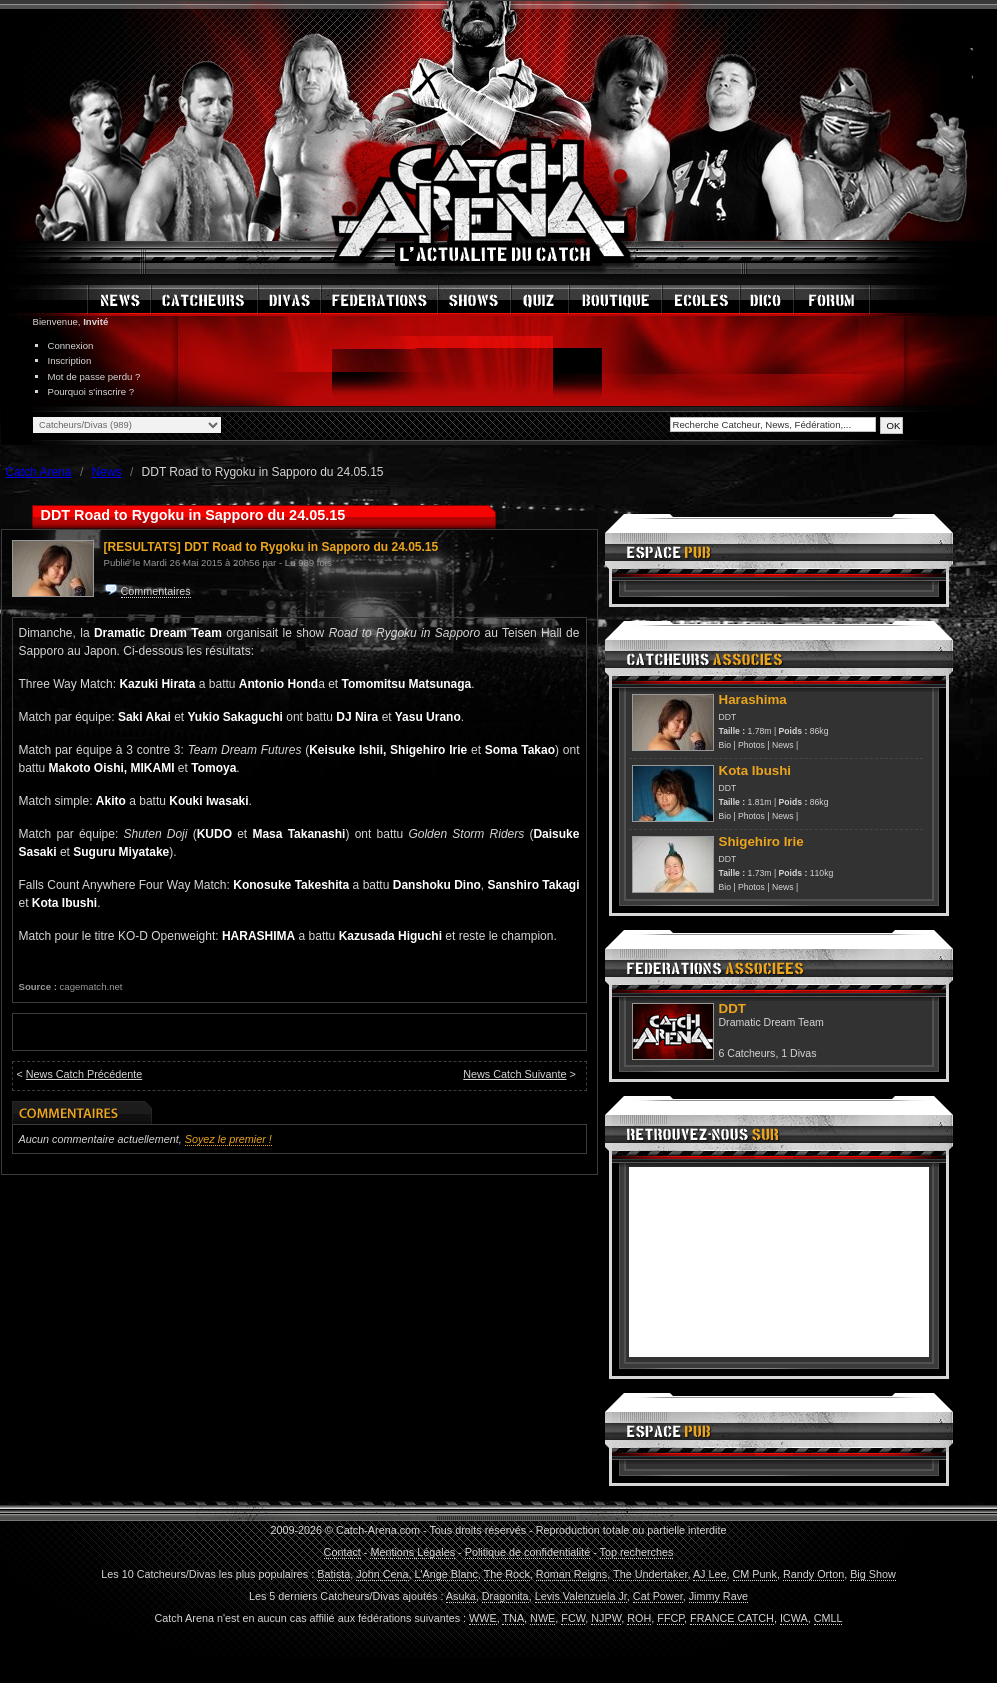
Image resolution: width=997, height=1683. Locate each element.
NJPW (606, 1618)
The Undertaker (650, 1574)
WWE (483, 1618)
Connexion (71, 345)
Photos (751, 745)
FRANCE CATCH (732, 1618)
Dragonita (505, 1596)
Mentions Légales (412, 1552)
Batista (333, 1574)
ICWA (794, 1618)
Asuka (461, 1596)
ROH (639, 1618)
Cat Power (658, 1596)
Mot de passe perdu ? (94, 376)
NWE (542, 1618)
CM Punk (755, 1574)
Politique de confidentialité (527, 1552)
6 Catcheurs (747, 1053)
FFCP (670, 1618)
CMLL (828, 1618)
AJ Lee (710, 1574)
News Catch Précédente (84, 1074)
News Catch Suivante (514, 1074)
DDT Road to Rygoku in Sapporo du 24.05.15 (311, 547)
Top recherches (637, 1552)
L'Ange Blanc (446, 1574)
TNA (513, 1618)
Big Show (873, 1574)
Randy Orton (813, 1574)
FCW (573, 1618)
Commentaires (156, 591)
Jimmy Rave (718, 1596)
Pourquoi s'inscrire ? (91, 391)
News (783, 745)
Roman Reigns (571, 1574)
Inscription (70, 360)
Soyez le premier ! (228, 1139)
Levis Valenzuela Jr (581, 1596)
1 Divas (798, 1053)
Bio (725, 745)
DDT (728, 717)
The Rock (507, 1574)
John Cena (382, 1574)
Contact (342, 1552)
